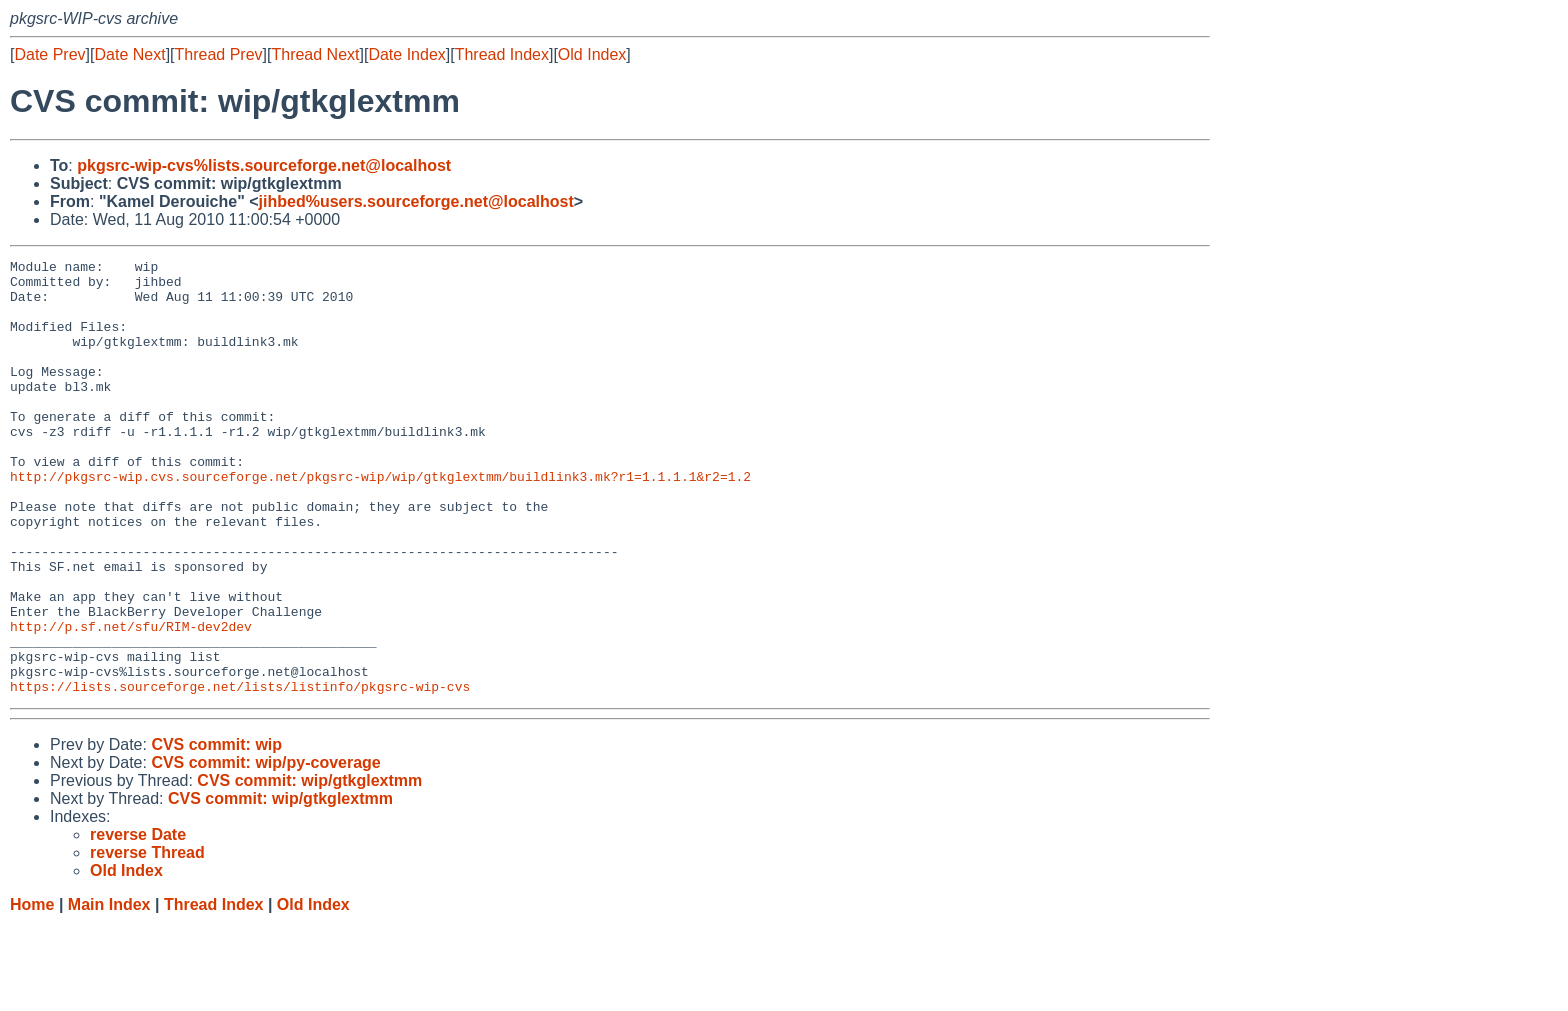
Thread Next (315, 54)
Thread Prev (219, 54)
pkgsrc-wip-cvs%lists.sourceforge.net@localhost (264, 165)
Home (32, 991)
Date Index (406, 54)
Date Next (129, 54)
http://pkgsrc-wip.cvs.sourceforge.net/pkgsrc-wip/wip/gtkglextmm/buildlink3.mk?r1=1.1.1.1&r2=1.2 (380, 521)
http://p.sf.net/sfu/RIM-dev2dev (131, 701)
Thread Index (502, 54)
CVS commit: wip (216, 831)
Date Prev (49, 54)
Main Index (109, 991)
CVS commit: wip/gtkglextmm (309, 867)
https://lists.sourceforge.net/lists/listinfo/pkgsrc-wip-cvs (240, 773)
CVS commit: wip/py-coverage (265, 849)
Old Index (592, 54)
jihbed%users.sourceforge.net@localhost (416, 201)
